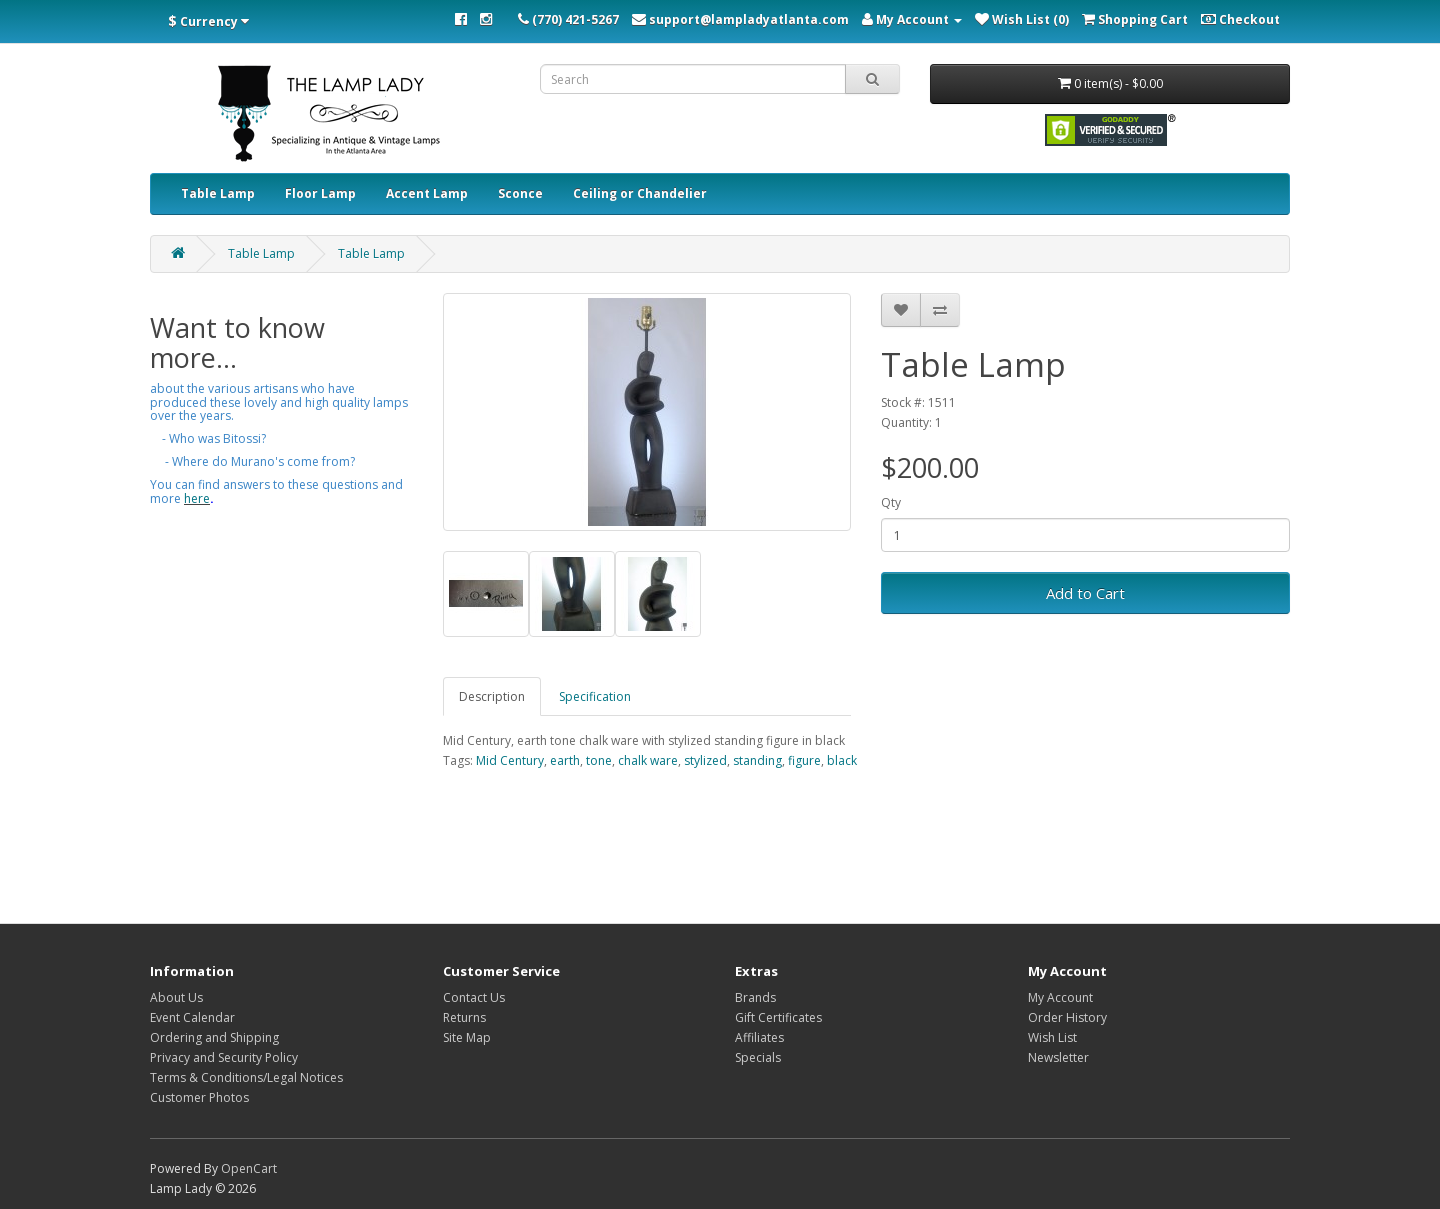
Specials (758, 1057)
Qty (891, 502)
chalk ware (648, 760)
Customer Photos (199, 1097)
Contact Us (474, 997)
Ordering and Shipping (214, 1037)
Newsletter (1058, 1057)
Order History (1067, 1017)
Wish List (1052, 1037)
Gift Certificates (778, 1017)
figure (804, 760)
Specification (595, 696)
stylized (705, 760)
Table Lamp (218, 193)
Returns (464, 1017)
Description (492, 696)
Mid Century (510, 760)
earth (565, 760)
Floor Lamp (320, 193)
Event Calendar (192, 1017)
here (197, 498)
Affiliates (759, 1037)
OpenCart (249, 1168)
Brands (755, 997)
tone (599, 760)
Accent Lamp (427, 193)
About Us (176, 997)
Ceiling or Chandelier (640, 193)
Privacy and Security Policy (224, 1057)
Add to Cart (1085, 593)
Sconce (520, 193)
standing (757, 760)
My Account (1060, 997)
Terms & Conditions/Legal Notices (246, 1077)
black (842, 760)
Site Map (467, 1037)
